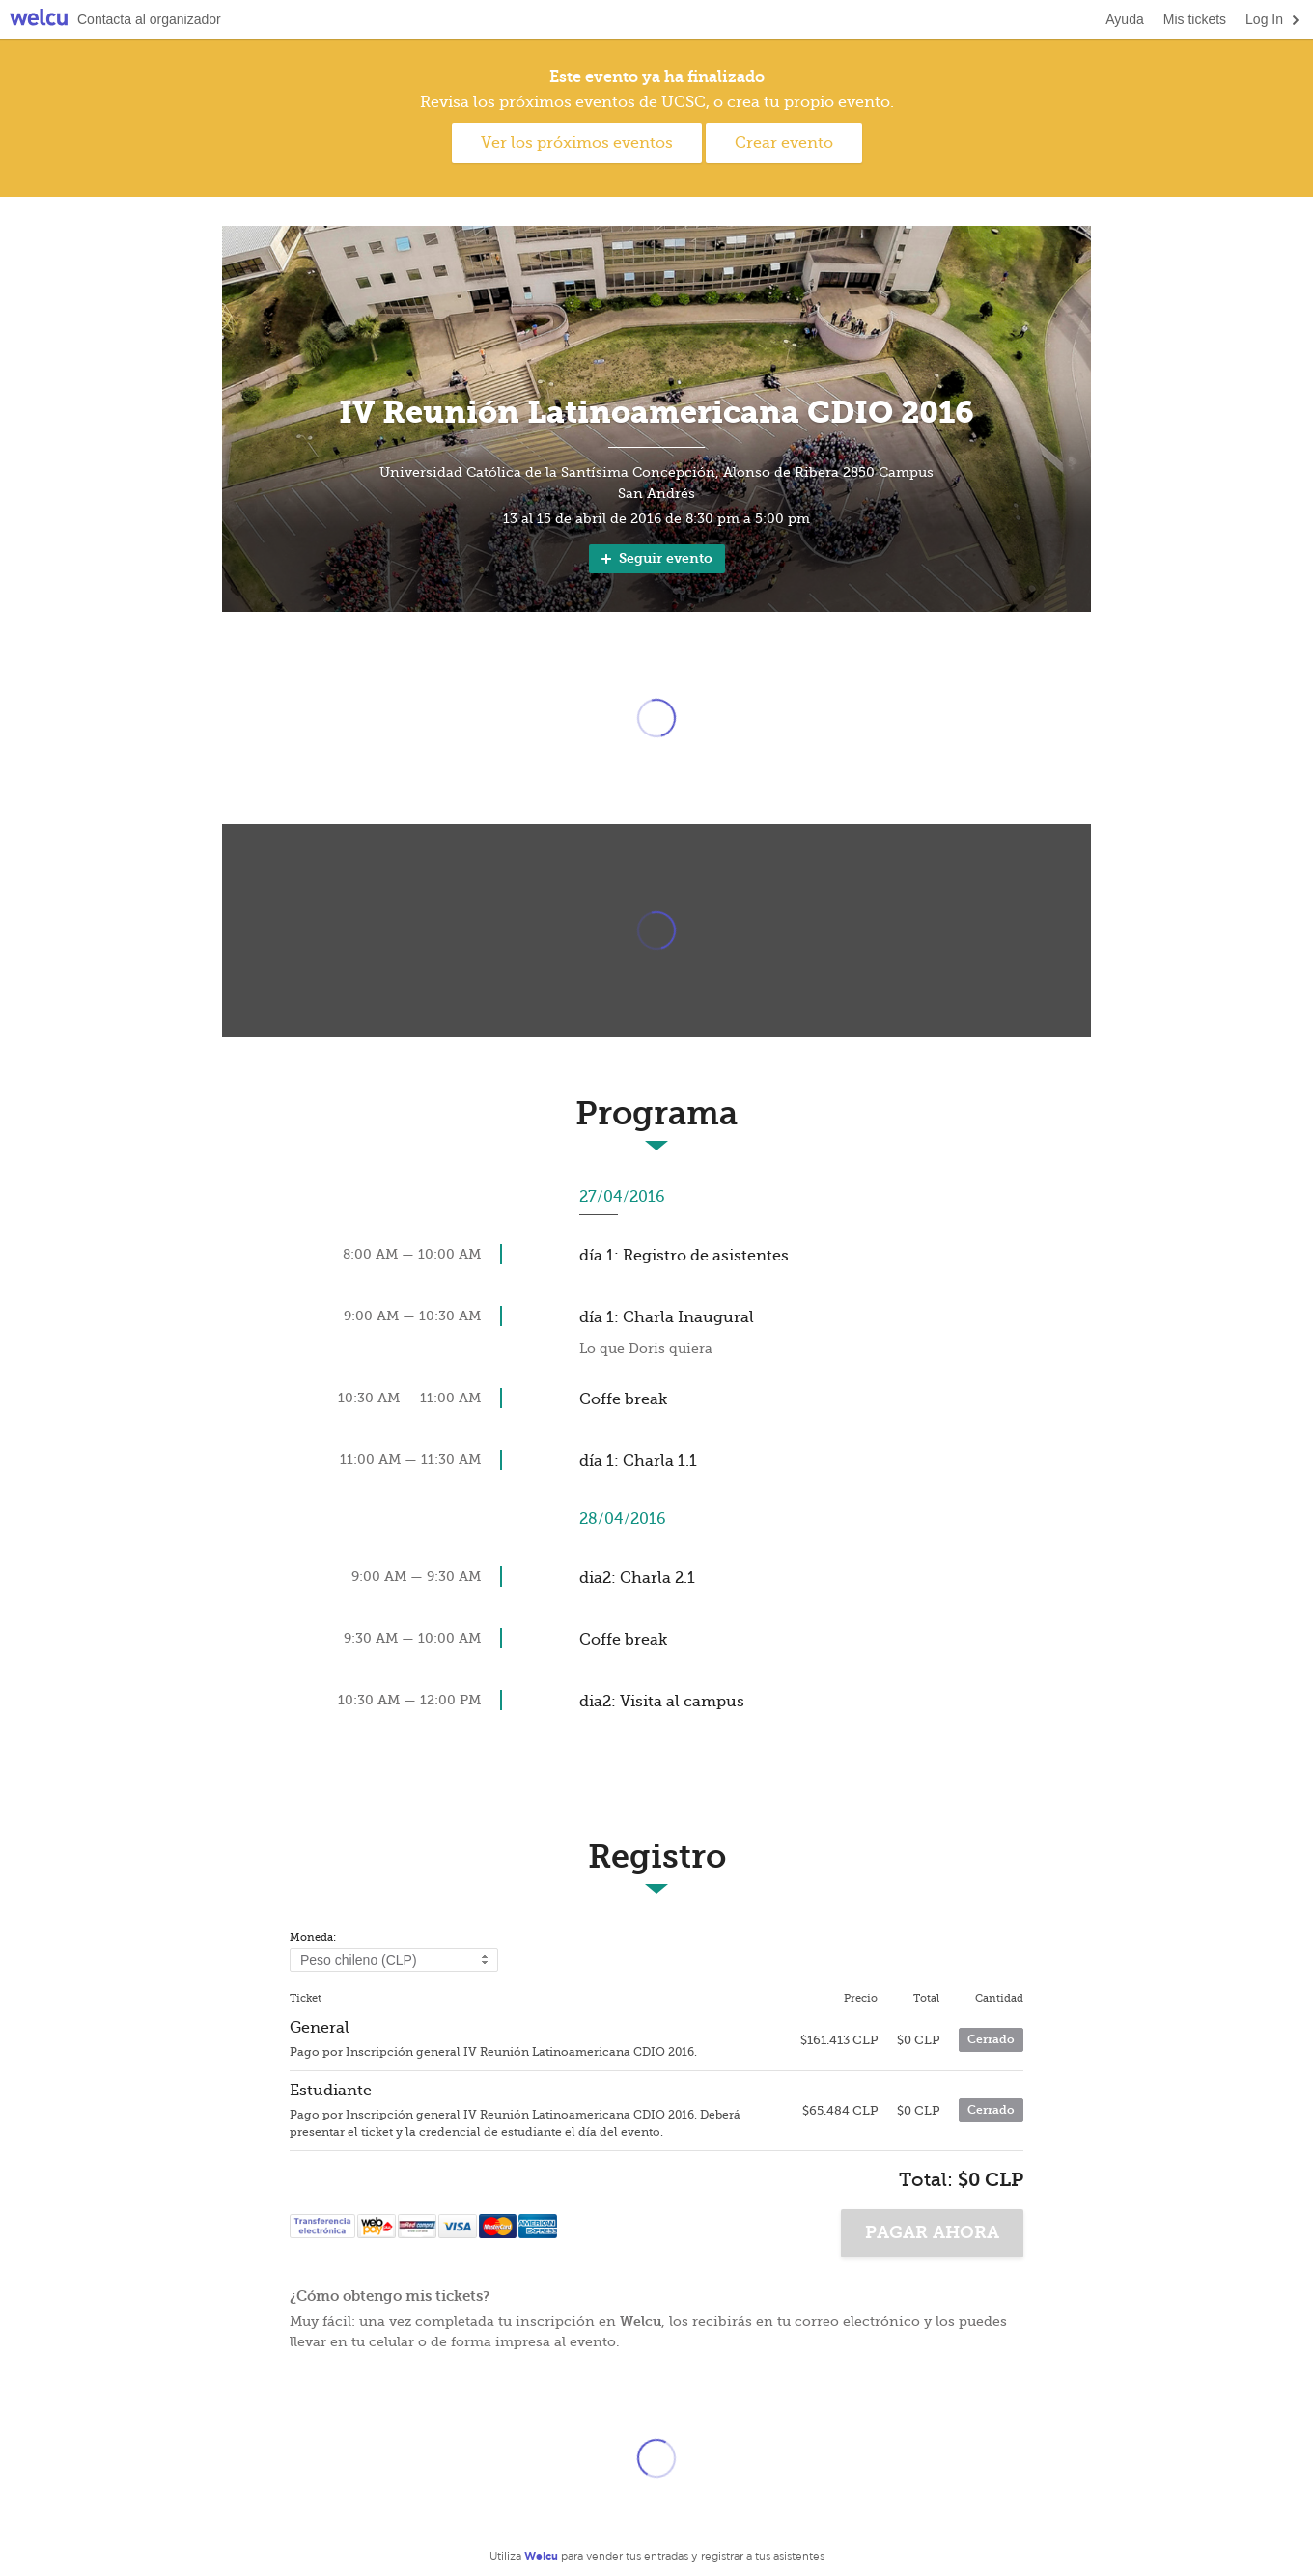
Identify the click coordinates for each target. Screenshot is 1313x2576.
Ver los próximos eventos (577, 143)
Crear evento (784, 143)
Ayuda (1124, 19)
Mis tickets (1194, 19)
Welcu (39, 20)
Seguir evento (655, 558)
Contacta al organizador (149, 19)
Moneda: (313, 1938)
